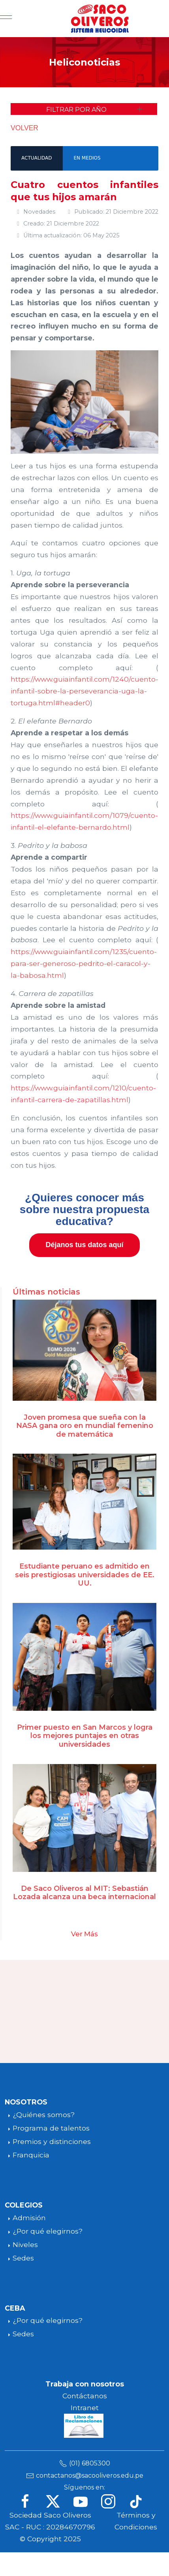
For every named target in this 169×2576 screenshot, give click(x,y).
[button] (84, 109)
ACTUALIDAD (36, 158)
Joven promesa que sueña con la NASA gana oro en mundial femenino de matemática (84, 1426)
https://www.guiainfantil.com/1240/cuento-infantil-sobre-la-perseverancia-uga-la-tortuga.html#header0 (84, 691)
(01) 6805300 (89, 2463)
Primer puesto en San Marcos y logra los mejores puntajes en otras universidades (84, 1736)
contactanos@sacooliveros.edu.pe (89, 2475)
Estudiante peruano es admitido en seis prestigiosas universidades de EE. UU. (84, 1575)
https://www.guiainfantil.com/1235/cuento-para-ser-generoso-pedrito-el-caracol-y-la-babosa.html (84, 963)
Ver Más (84, 1934)
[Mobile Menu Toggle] (6, 18)
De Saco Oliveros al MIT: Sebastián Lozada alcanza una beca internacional (84, 1892)
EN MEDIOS (86, 158)
